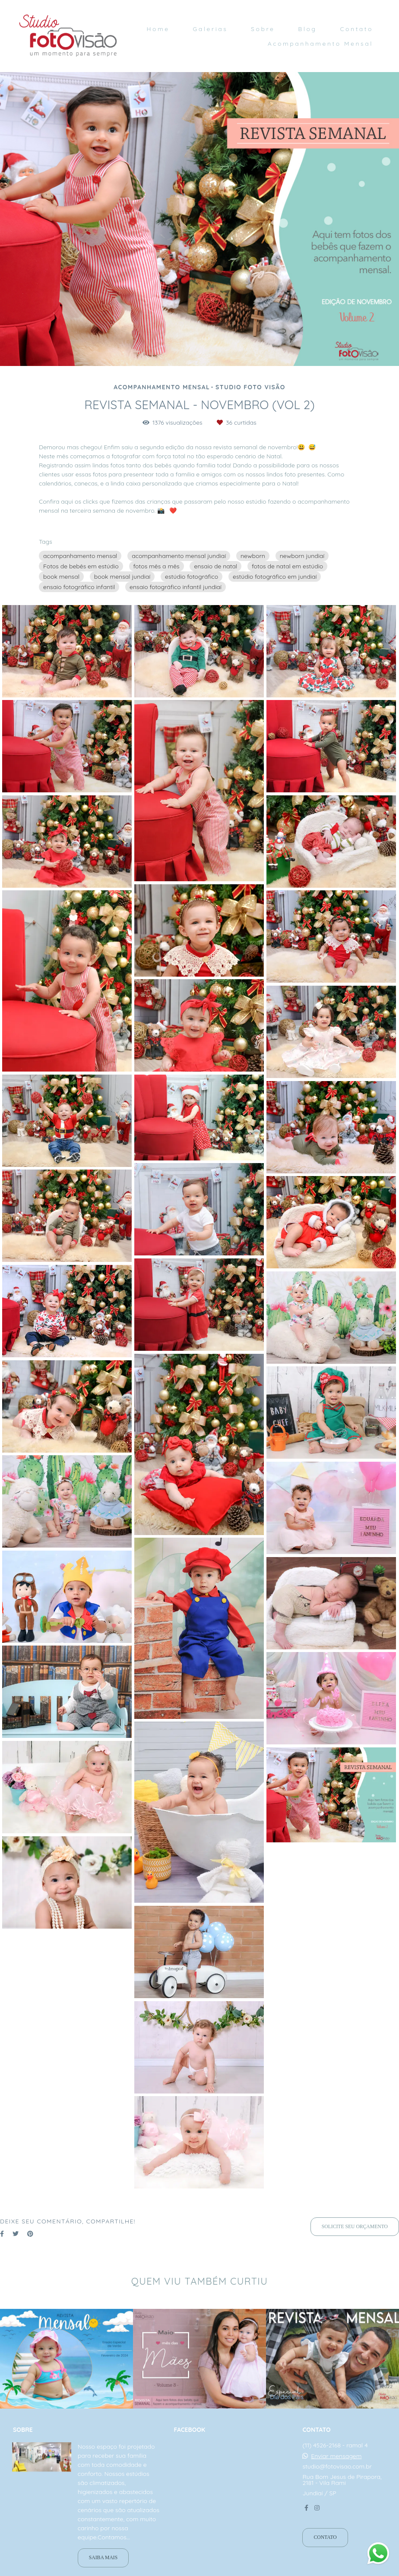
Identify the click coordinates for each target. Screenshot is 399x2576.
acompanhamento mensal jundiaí (179, 556)
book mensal (61, 576)
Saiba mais (103, 2557)
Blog (307, 29)
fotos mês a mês (156, 566)
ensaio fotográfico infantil (79, 587)
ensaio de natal (215, 566)
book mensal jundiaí (122, 576)
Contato (356, 29)
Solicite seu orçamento (355, 2226)
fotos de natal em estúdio (287, 566)
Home (157, 29)
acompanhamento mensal (80, 556)
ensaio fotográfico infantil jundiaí (176, 587)
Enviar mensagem (336, 2456)
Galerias (210, 29)
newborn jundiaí (302, 556)
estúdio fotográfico (191, 576)
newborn (253, 556)
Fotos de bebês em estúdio (81, 566)
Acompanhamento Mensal (320, 43)
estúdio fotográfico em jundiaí (275, 576)
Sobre (263, 29)
